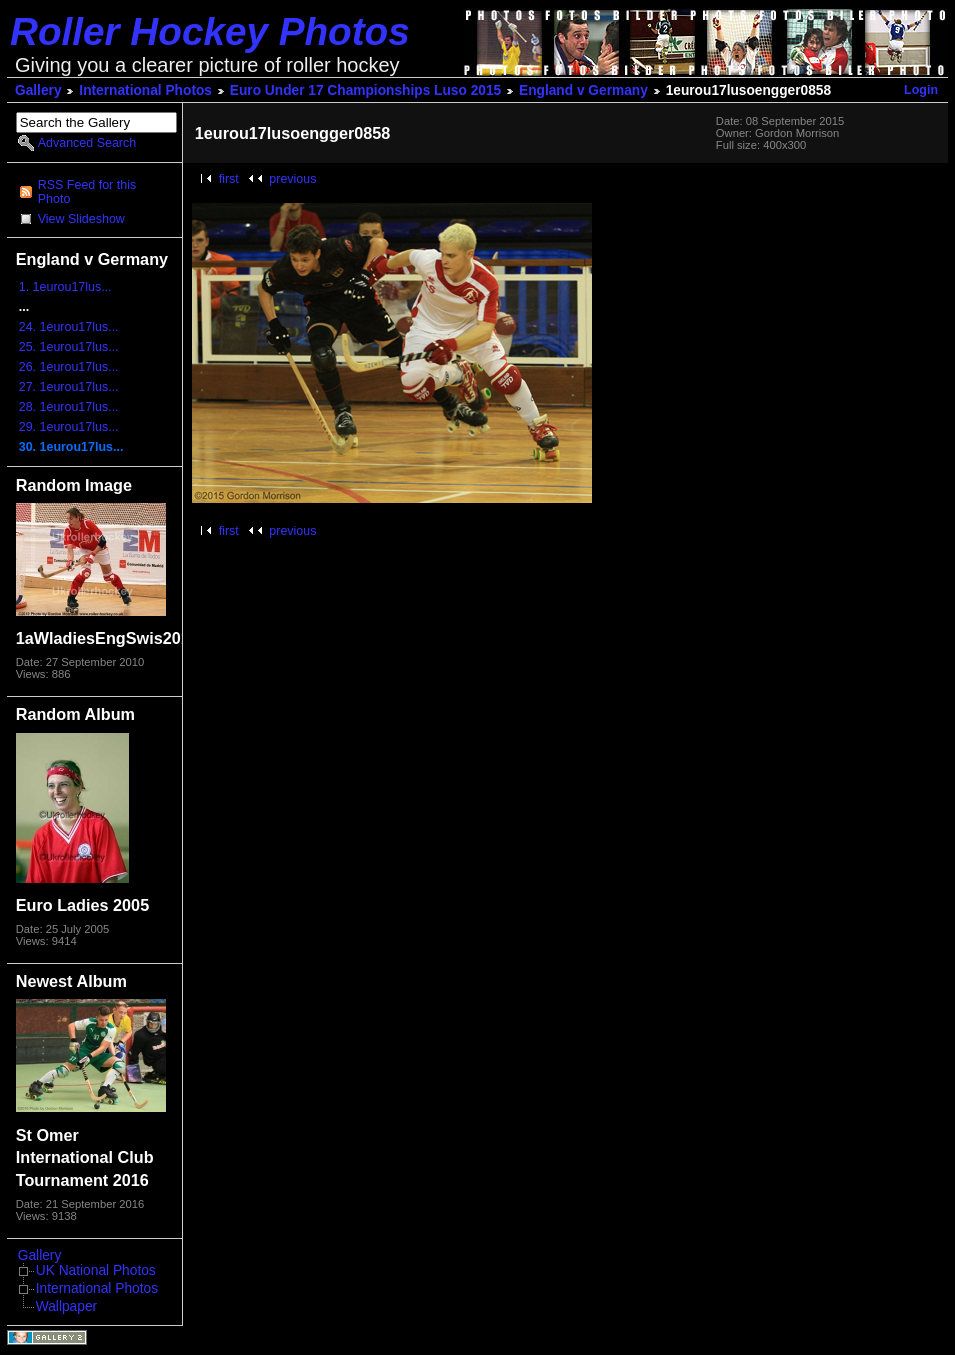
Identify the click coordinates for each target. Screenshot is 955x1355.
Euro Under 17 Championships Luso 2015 (365, 90)
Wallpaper (66, 1306)
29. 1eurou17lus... (69, 427)
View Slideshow (81, 219)
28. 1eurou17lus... (69, 407)
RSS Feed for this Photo (87, 192)
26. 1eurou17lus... (69, 367)
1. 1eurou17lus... (65, 287)
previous (292, 179)
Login (921, 90)
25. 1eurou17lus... (69, 347)
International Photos (145, 90)
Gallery (38, 90)
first (229, 179)
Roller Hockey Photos (210, 31)
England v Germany (583, 90)
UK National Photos (96, 1270)
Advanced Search (87, 143)
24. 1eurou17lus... (69, 327)
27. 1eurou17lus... (69, 387)
